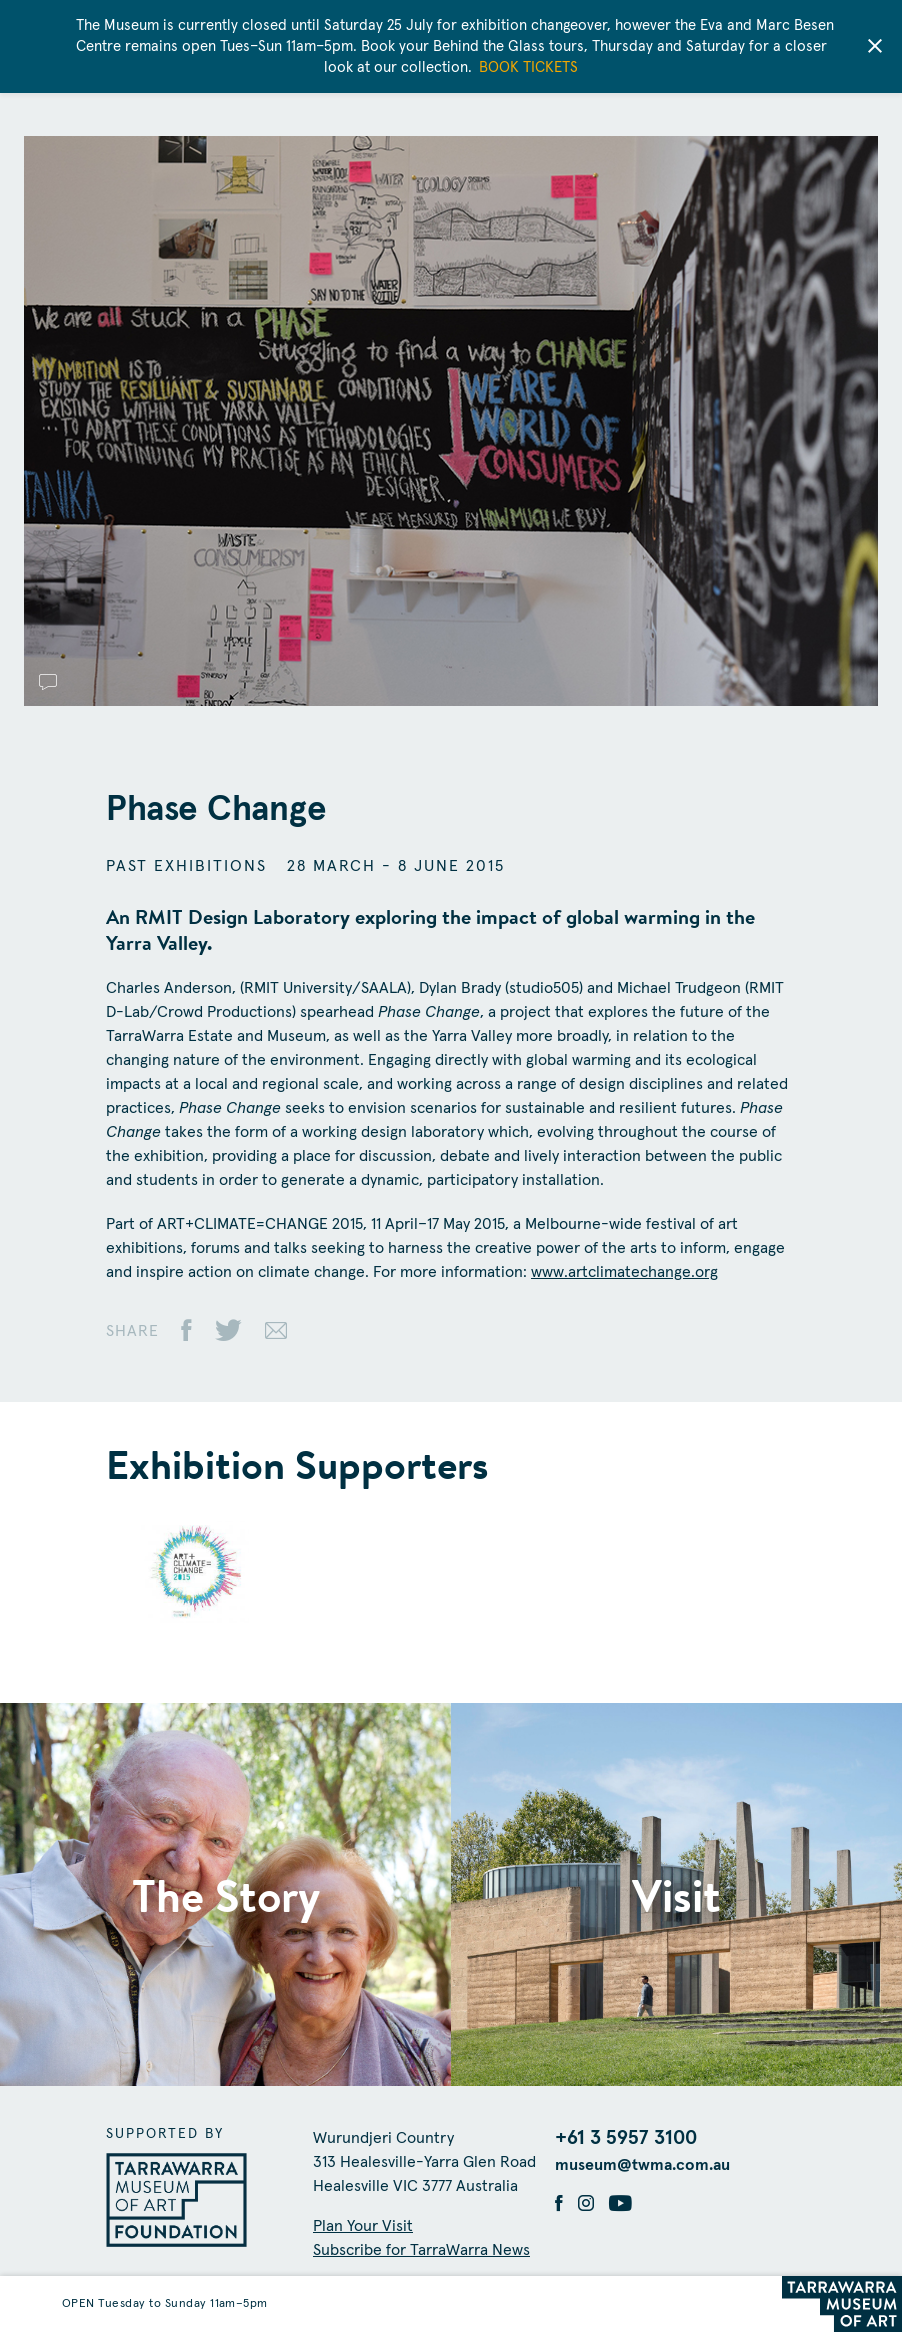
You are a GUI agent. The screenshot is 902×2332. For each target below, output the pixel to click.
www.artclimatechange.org (624, 1272)
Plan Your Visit (363, 2226)
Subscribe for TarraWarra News (421, 2250)
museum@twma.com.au (642, 2165)
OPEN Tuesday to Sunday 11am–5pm (165, 2304)
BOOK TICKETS (528, 67)
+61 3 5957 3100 (626, 2138)
